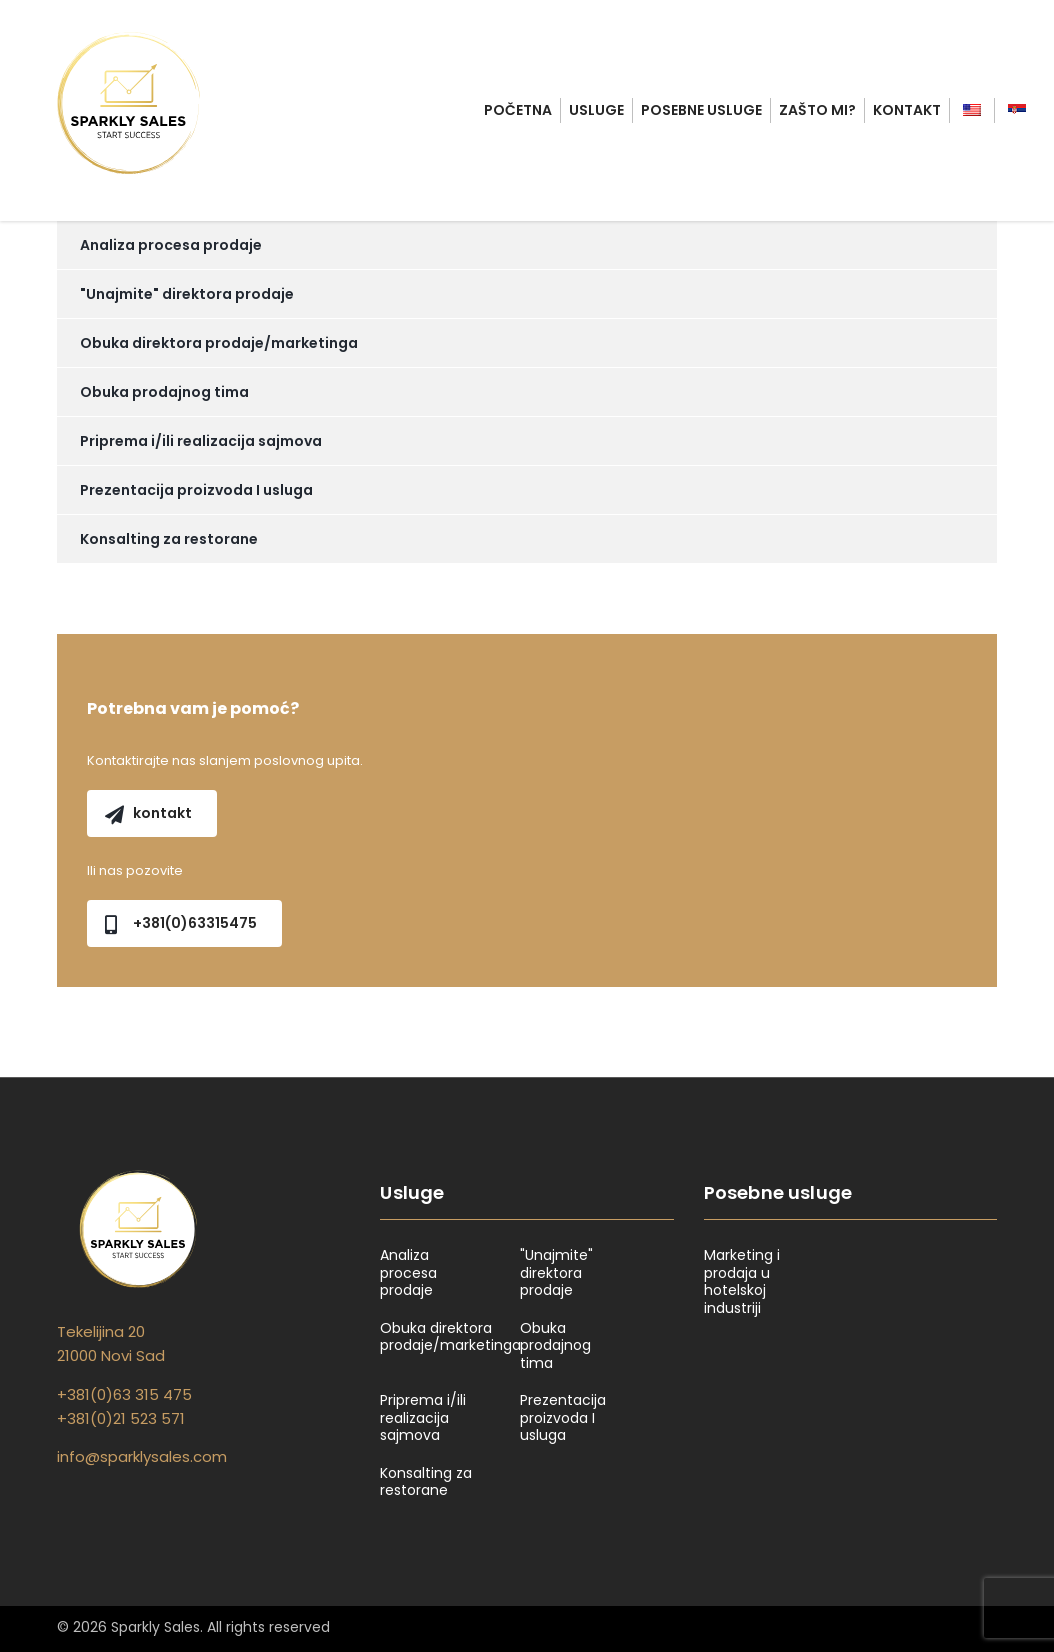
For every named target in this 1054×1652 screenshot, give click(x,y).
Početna (518, 110)
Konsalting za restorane (169, 539)
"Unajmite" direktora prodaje (187, 294)
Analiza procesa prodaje (171, 245)
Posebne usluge (701, 110)
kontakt (148, 813)
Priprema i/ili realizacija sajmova (201, 441)
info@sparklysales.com (142, 1456)
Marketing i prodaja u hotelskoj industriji (742, 1282)
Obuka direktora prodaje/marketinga (219, 343)
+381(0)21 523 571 (121, 1418)
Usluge (596, 110)
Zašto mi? (817, 110)
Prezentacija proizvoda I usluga (196, 490)
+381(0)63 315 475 (124, 1394)
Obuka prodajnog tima (164, 392)
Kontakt (907, 110)
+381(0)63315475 (181, 923)
